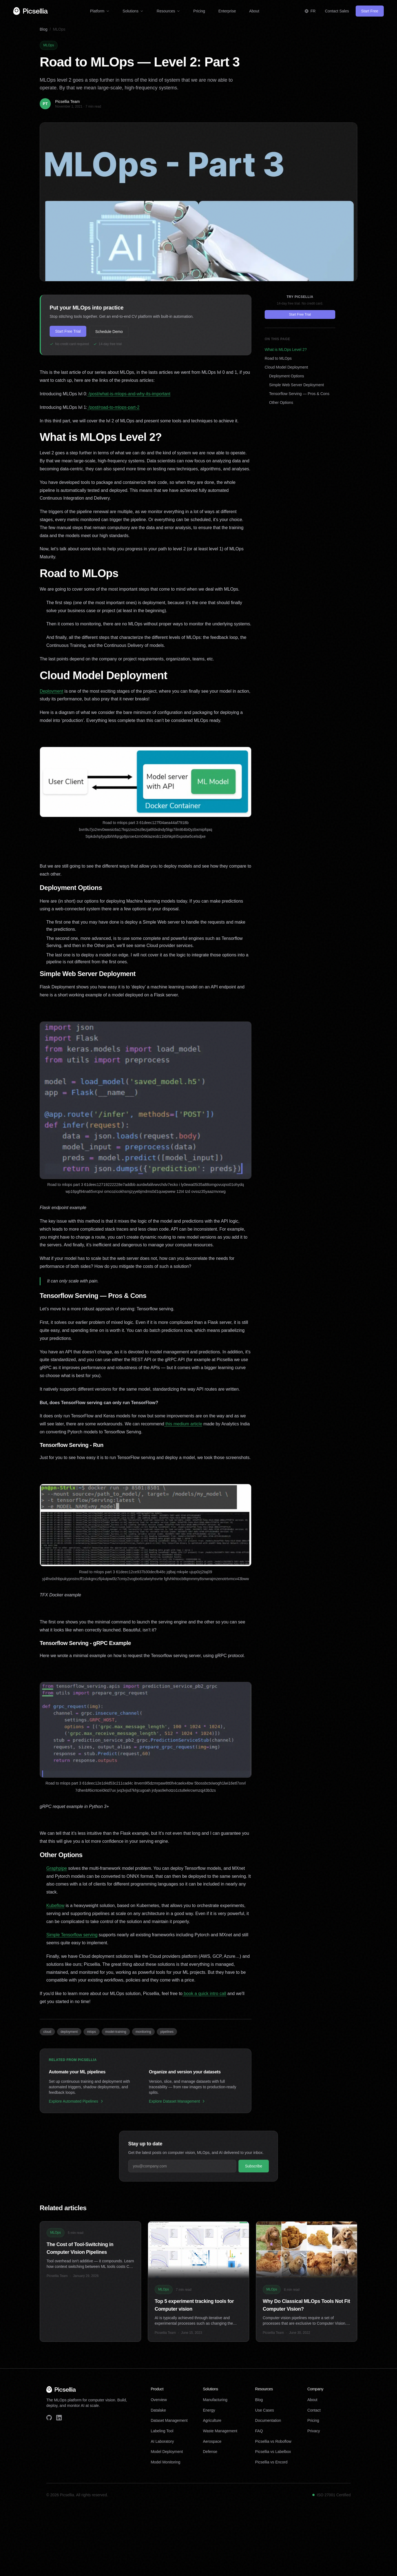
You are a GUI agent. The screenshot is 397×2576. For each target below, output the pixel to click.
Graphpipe (56, 1868)
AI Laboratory (162, 2441)
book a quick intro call (204, 1993)
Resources (168, 11)
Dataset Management (169, 2420)
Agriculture (212, 2420)
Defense (210, 2451)
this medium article (183, 1424)
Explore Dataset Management (177, 2101)
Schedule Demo (109, 331)
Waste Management (220, 2431)
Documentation (268, 2420)
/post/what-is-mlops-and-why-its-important (128, 393)
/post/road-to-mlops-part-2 (113, 407)
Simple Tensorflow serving (72, 1934)
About (254, 11)
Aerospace (212, 2441)
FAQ (259, 2431)
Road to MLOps (278, 358)
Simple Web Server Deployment (296, 385)
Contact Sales (337, 11)
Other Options (281, 402)
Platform (99, 11)
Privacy (313, 2431)
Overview (159, 2400)
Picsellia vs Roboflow (273, 2441)
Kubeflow (55, 1905)
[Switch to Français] (310, 11)
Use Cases (264, 2410)
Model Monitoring (165, 2462)
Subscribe (253, 2166)
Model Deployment (167, 2451)
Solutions (133, 11)
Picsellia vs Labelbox (273, 2451)
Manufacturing (215, 2400)
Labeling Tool (162, 2431)
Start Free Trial (68, 331)
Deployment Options (286, 376)
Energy (209, 2410)
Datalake (158, 2410)
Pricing (199, 11)
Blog (43, 29)
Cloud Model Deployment (286, 367)
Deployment (51, 691)
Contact (314, 2410)
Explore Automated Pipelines (76, 2101)
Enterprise (227, 11)
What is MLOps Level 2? (286, 349)
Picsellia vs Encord (271, 2462)
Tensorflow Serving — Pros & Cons (299, 393)
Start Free (369, 11)
